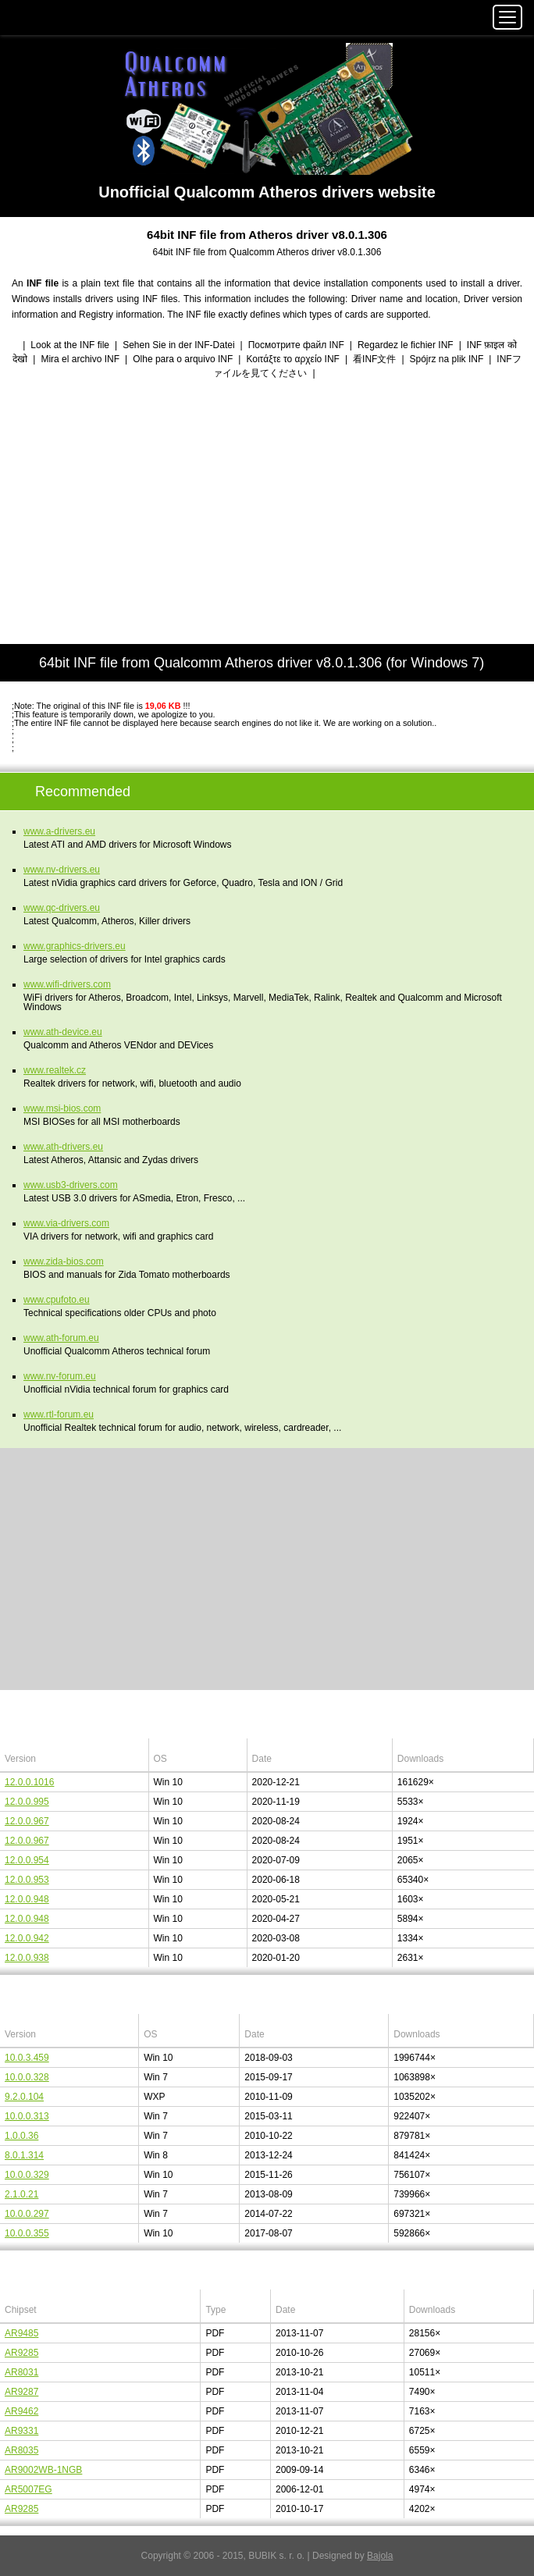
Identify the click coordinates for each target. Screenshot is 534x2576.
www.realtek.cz (54, 1070)
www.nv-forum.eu (59, 1376)
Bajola (380, 2555)
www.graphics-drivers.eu (74, 946)
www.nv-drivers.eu (61, 869)
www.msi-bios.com (62, 1108)
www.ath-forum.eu (61, 1338)
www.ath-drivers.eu (63, 1146)
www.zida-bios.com (63, 1261)
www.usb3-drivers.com (70, 1185)
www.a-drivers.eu (59, 831)
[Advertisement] (267, 513)
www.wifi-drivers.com (67, 984)
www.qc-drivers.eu (61, 908)
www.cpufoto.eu (56, 1299)
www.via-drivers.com (66, 1223)
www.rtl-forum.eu (58, 1414)
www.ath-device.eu (62, 1032)
